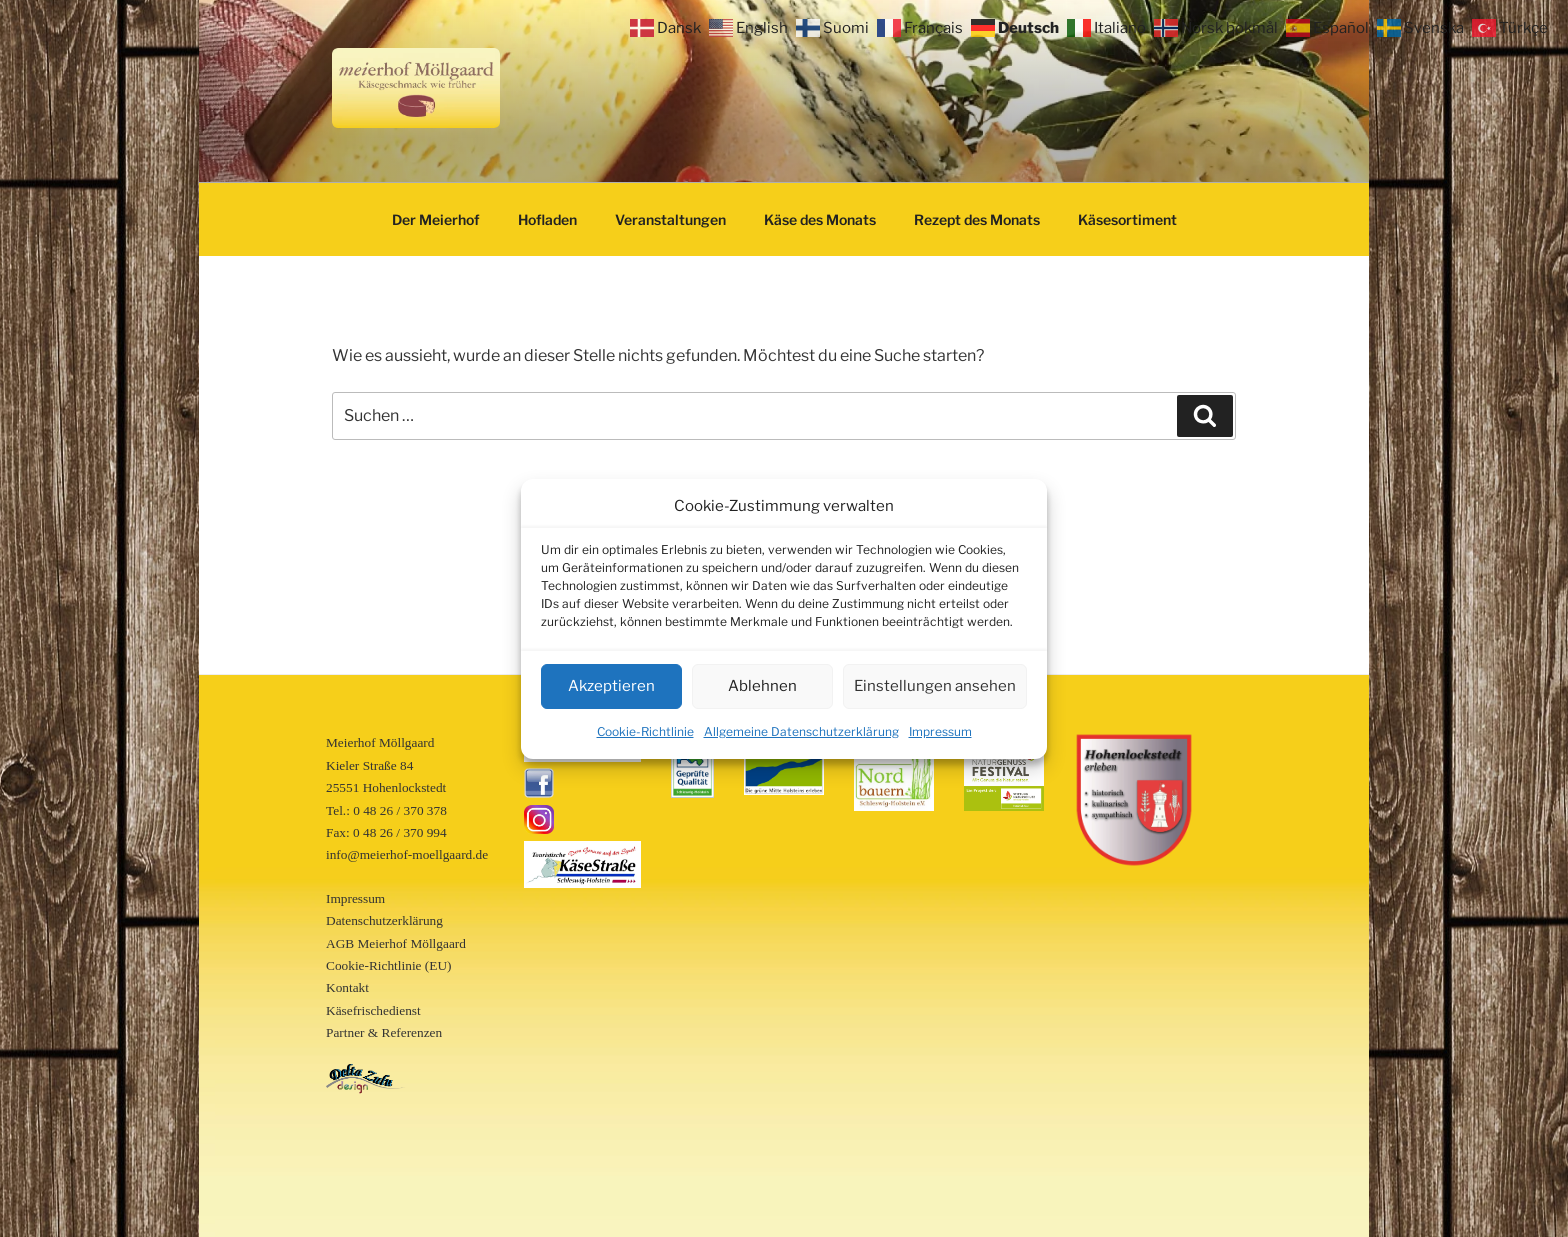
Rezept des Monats (977, 219)
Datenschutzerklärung (384, 920)
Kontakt (347, 987)
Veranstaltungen (670, 219)
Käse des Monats (820, 219)
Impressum (940, 731)
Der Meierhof (436, 219)
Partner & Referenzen (384, 1032)
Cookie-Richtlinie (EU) (388, 965)
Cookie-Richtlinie (645, 731)
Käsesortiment (1127, 219)
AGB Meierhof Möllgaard (396, 943)
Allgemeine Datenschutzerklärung (801, 731)
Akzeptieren (611, 686)
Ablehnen (762, 686)
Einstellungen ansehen (935, 686)
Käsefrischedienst (373, 1010)
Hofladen (547, 219)
